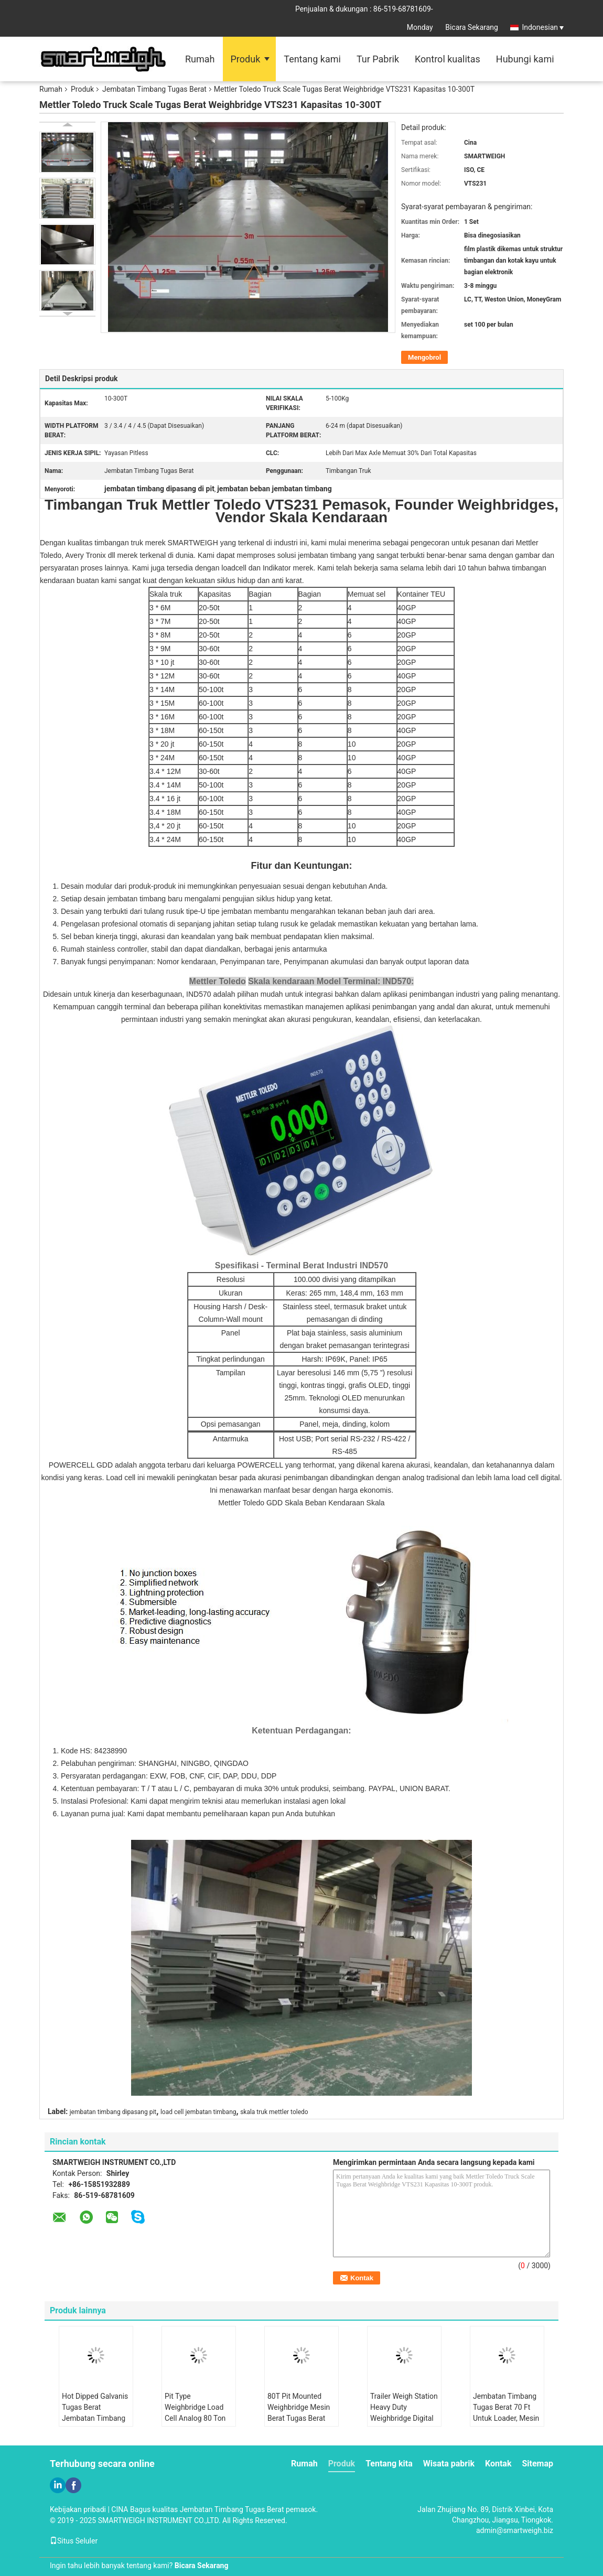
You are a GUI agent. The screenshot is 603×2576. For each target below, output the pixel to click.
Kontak (498, 2464)
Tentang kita (389, 2464)
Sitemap (537, 2464)
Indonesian (543, 27)
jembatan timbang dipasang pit (113, 2112)
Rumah (200, 58)
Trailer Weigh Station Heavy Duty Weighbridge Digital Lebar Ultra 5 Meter (404, 2412)
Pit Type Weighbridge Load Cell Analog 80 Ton (195, 2407)
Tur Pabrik (378, 58)
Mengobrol (424, 357)
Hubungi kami (525, 58)
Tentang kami (312, 58)
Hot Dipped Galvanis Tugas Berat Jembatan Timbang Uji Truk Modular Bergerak (95, 2418)
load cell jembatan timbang (198, 2112)
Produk (246, 58)
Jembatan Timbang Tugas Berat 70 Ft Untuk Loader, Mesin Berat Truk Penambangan (506, 2418)
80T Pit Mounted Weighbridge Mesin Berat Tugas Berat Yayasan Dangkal (298, 2412)
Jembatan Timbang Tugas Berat (154, 89)
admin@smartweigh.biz (514, 2530)
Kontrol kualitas (447, 58)
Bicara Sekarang (471, 27)
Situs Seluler (74, 2541)
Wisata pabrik (449, 2464)
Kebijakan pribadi (78, 2509)
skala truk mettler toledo (274, 2112)
